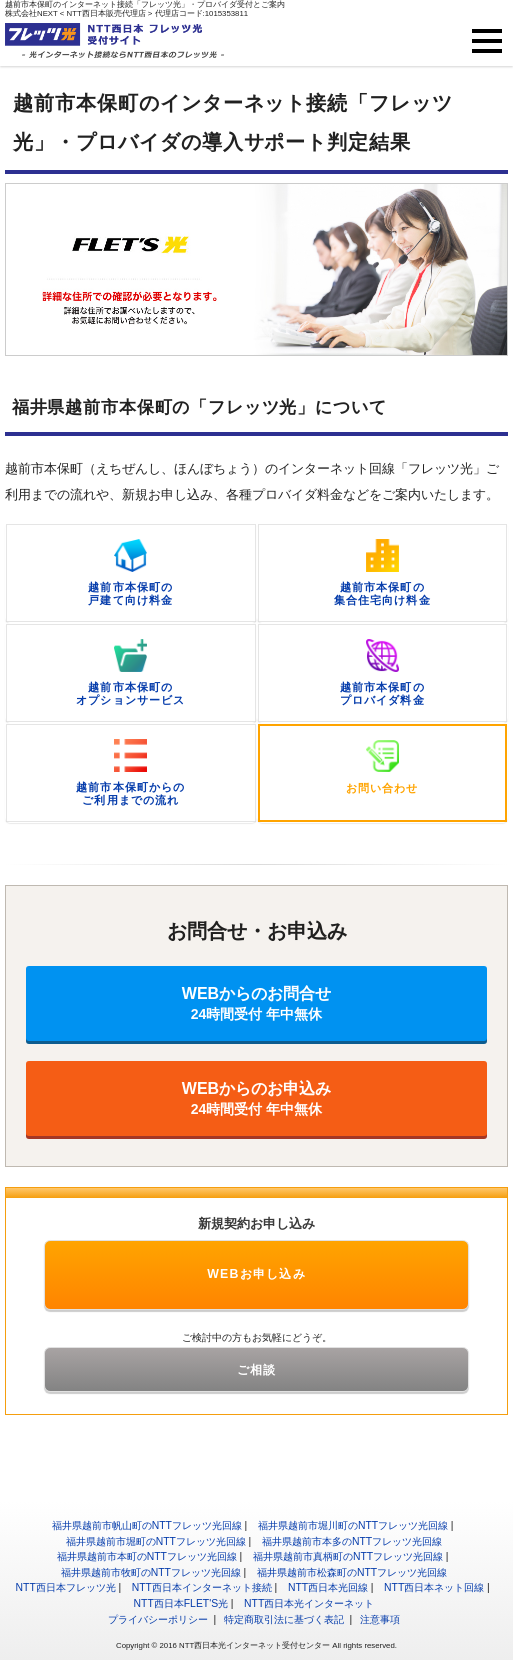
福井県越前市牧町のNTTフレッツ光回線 (151, 1572)
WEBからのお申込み (256, 1098)
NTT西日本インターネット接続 (202, 1587)
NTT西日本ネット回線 (434, 1587)
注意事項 (380, 1619)
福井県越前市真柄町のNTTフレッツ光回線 (348, 1556)
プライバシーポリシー (158, 1619)
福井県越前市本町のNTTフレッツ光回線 (147, 1556)
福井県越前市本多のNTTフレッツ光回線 (352, 1541)
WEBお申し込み (256, 1274)
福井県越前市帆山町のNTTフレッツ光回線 (147, 1525)
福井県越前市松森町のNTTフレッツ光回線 (352, 1572)
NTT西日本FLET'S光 (181, 1603)
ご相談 (257, 1370)
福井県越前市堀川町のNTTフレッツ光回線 (353, 1525)
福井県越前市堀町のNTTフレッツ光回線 (156, 1541)
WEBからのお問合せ (256, 1003)
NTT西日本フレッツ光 (66, 1587)
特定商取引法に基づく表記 (284, 1619)
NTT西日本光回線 (328, 1587)
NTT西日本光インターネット (309, 1603)
